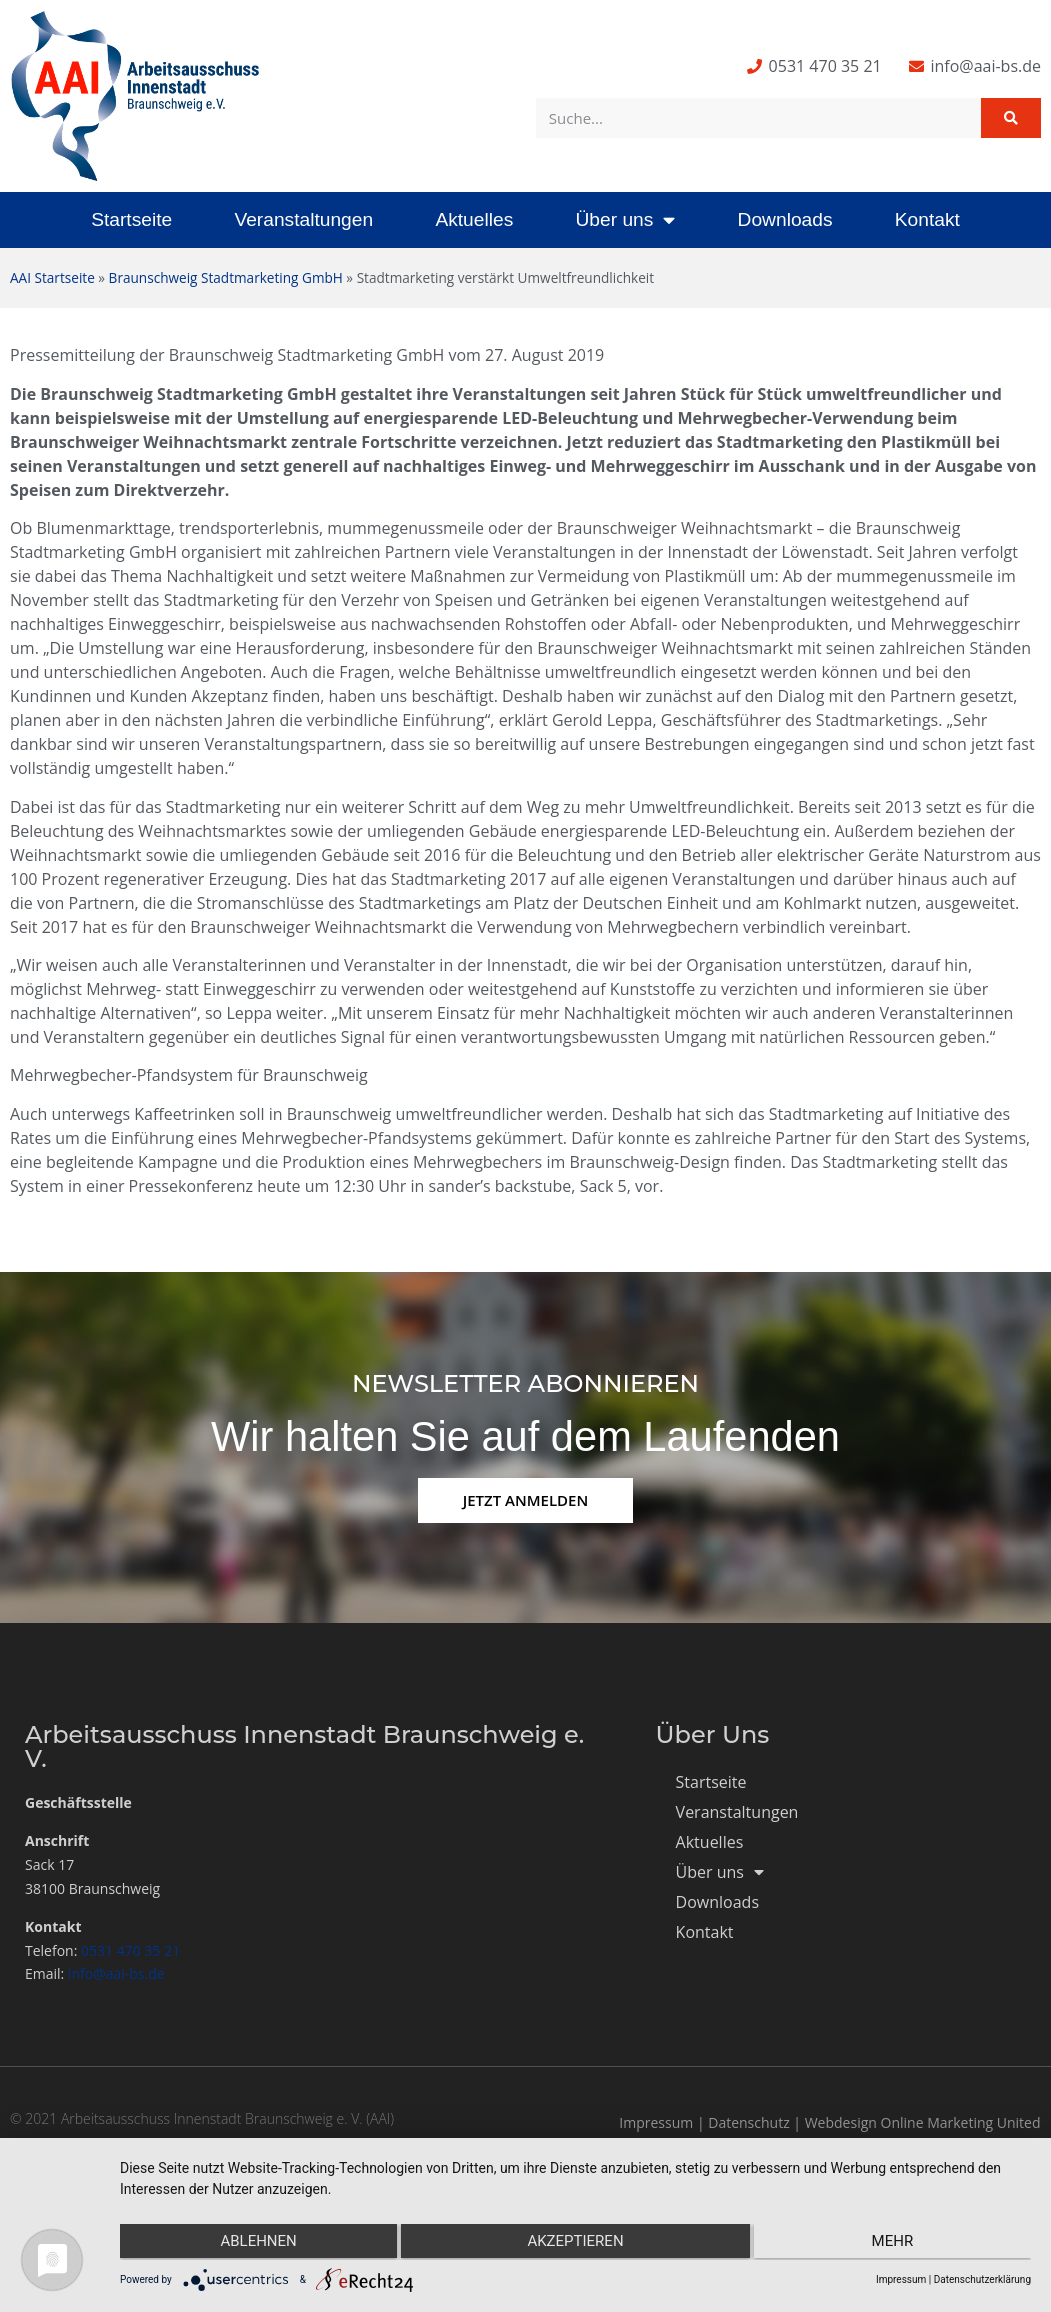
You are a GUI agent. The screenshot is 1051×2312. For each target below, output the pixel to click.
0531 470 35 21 (130, 1950)
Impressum (656, 2122)
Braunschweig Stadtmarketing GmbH (226, 277)
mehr (896, 2243)
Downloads (785, 219)
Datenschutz (748, 2122)
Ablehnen (255, 2243)
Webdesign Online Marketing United (923, 2122)
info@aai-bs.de (116, 1973)
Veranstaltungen (303, 219)
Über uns (625, 219)
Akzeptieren (575, 2243)
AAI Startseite (52, 277)
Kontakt (927, 219)
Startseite (131, 219)
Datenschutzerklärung (982, 2279)
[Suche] (1011, 118)
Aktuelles (474, 219)
